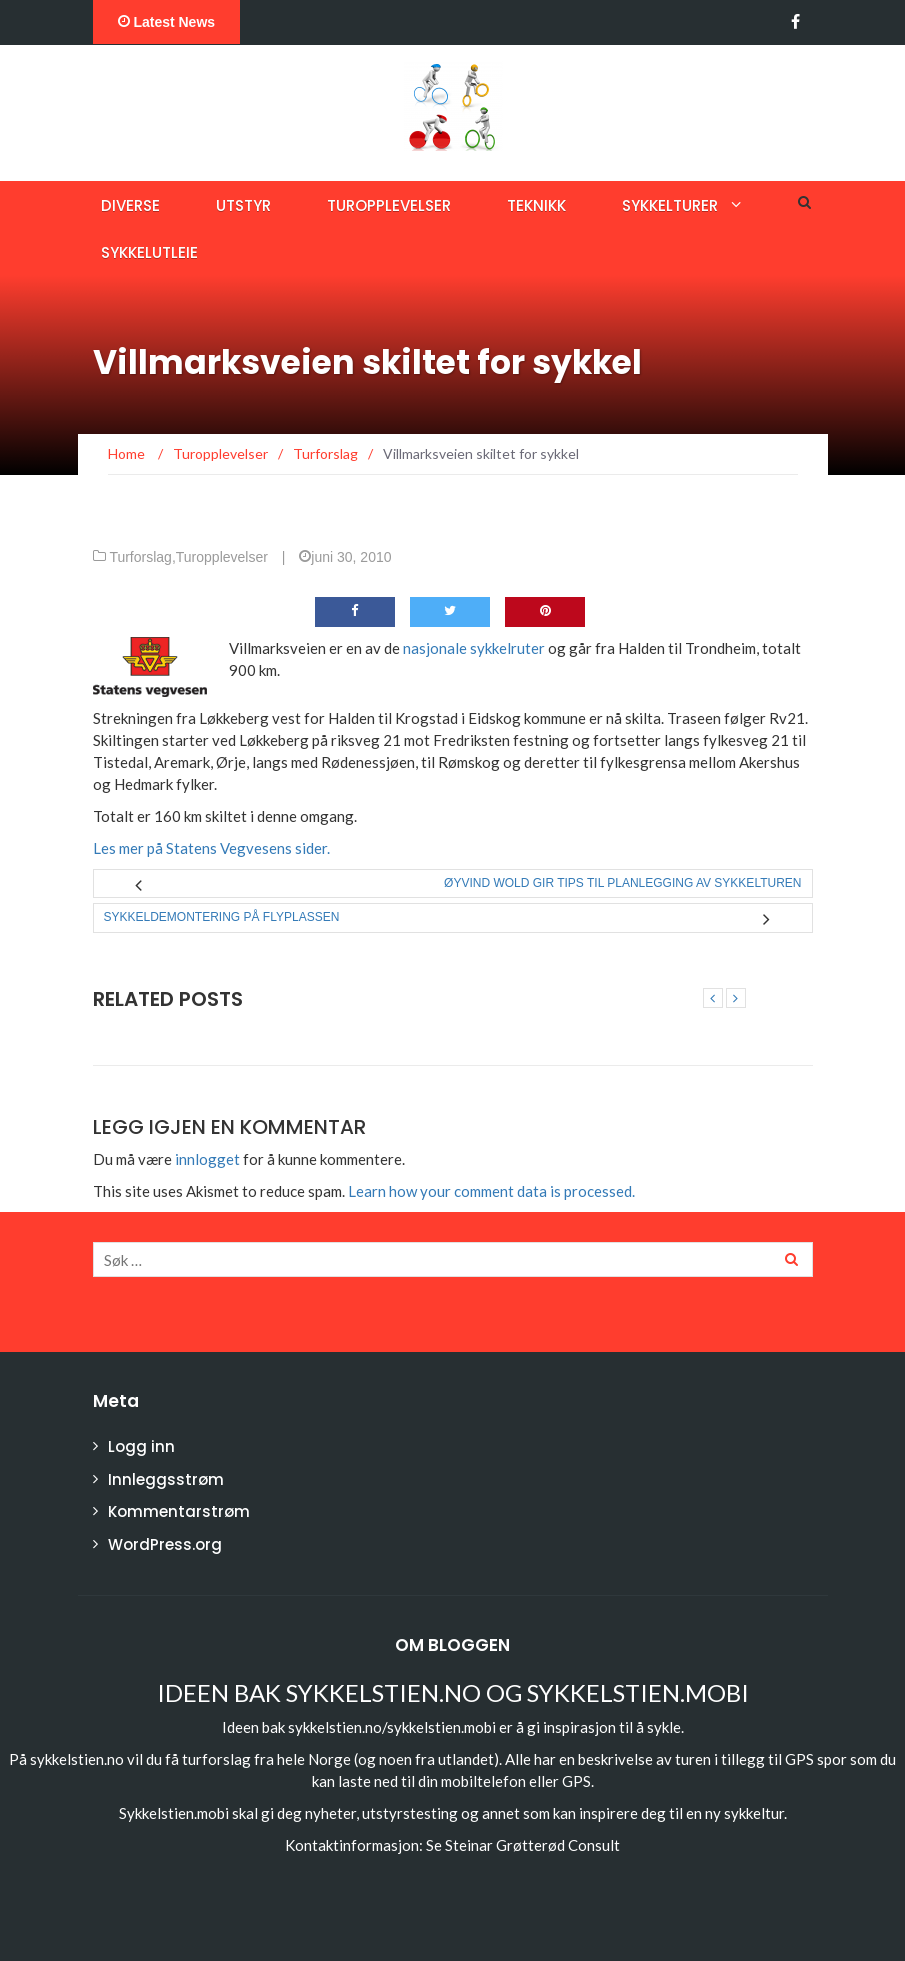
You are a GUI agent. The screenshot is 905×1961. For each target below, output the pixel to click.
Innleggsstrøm (166, 1479)
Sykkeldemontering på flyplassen (222, 917)
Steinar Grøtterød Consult (532, 1845)
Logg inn (141, 1446)
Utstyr (243, 205)
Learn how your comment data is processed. (491, 1191)
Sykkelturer (670, 205)
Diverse (130, 205)
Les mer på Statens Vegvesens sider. (211, 848)
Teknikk (536, 205)
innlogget (207, 1159)
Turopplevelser (389, 205)
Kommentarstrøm (179, 1511)
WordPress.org (165, 1544)
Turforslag (140, 557)
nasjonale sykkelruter (474, 648)
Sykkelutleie (149, 252)
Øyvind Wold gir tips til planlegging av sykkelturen (622, 883)
